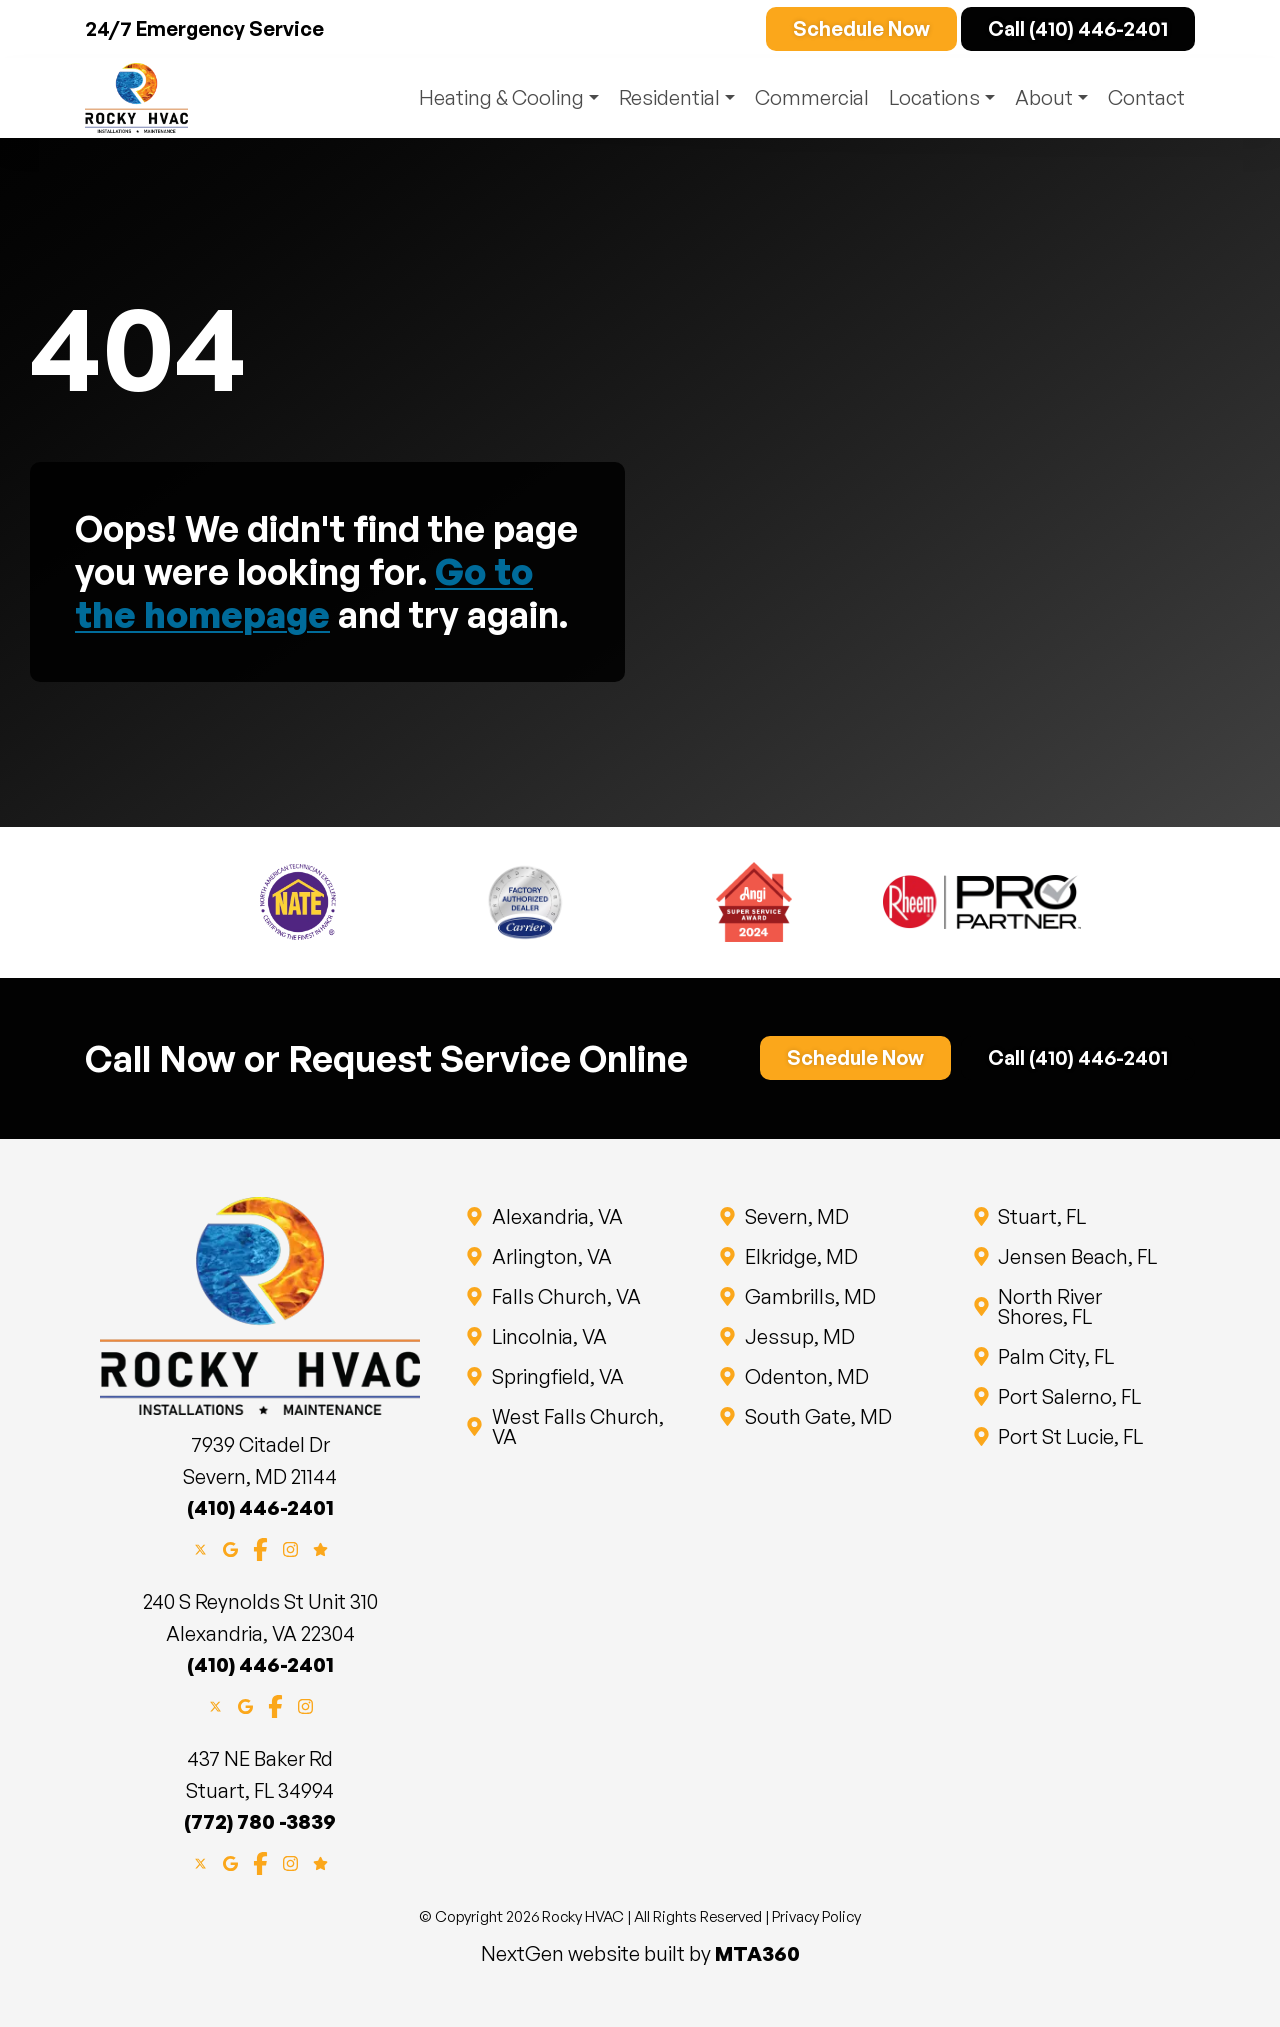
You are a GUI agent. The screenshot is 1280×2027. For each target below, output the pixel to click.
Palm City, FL (1055, 1356)
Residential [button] (663, 97)
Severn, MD (795, 1216)
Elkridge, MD (800, 1256)
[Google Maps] (230, 1547)
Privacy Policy (816, 1916)
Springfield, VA (556, 1376)
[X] (200, 1547)
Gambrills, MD (809, 1296)
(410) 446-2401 (260, 1507)
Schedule (861, 28)
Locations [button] (930, 97)
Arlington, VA (550, 1256)
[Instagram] (290, 1547)
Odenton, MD (805, 1376)
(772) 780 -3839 (260, 1821)
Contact (1146, 97)
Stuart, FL (1041, 1216)
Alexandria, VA (556, 1216)
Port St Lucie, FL (1070, 1436)
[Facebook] (260, 1547)
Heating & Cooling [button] (493, 97)
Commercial (808, 97)
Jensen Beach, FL (1077, 1256)
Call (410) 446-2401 (1078, 28)
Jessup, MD (798, 1336)
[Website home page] (136, 98)
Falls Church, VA (565, 1296)
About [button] (1042, 97)
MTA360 (757, 1953)
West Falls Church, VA (576, 1426)
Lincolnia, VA (548, 1336)
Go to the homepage (304, 593)
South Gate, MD (817, 1416)
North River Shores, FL (1083, 1306)
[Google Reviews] (320, 1547)
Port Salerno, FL (1069, 1396)
